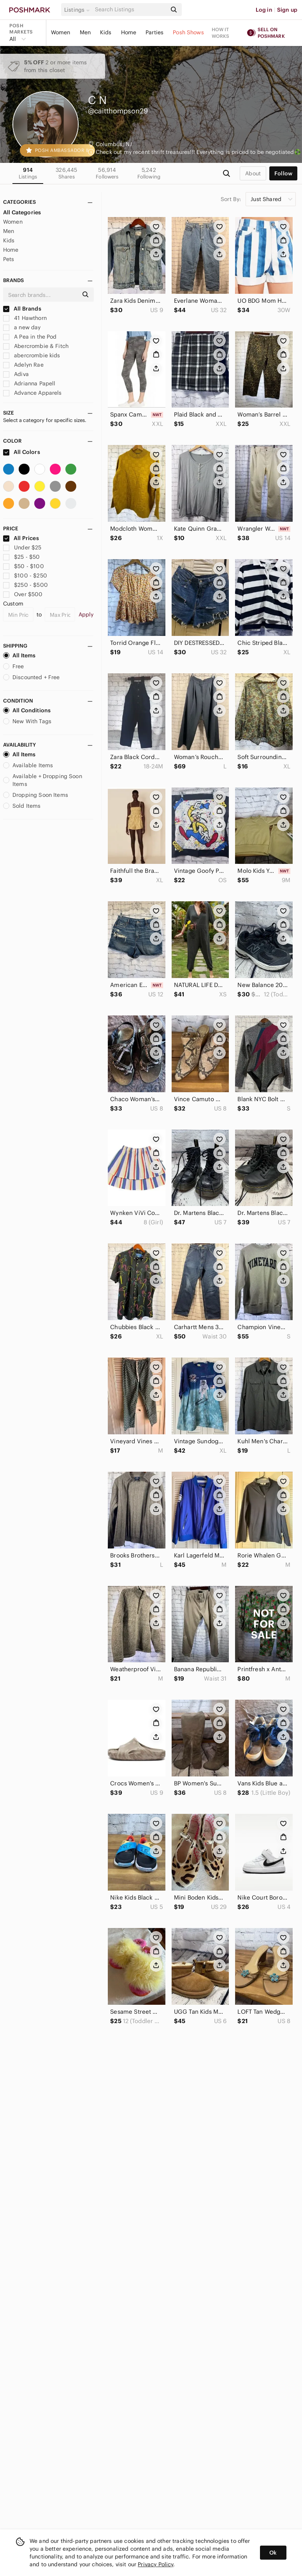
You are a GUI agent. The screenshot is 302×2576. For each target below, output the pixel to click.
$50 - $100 (23, 566)
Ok (273, 2552)
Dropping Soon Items (35, 794)
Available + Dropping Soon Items (42, 780)
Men (85, 32)
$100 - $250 (25, 575)
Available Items (28, 765)
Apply (86, 614)
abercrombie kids (31, 355)
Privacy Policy (155, 2564)
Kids (106, 32)
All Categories (22, 212)
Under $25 (22, 547)
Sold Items (22, 805)
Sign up (287, 9)
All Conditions (27, 710)
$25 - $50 (21, 556)
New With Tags (27, 721)
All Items (19, 655)
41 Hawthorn (25, 317)
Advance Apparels (32, 392)
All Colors (21, 452)
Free (13, 666)
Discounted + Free (31, 677)
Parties (154, 32)
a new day (22, 327)
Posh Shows (188, 32)
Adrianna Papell (29, 383)
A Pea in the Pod (30, 336)
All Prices (21, 538)
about (253, 173)
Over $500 (23, 594)
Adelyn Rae (23, 364)
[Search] (130, 9)
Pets (8, 259)
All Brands (22, 308)
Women (60, 32)
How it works (221, 32)
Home (129, 32)
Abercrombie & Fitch (35, 346)
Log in (264, 9)
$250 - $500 (25, 584)
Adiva (16, 374)
